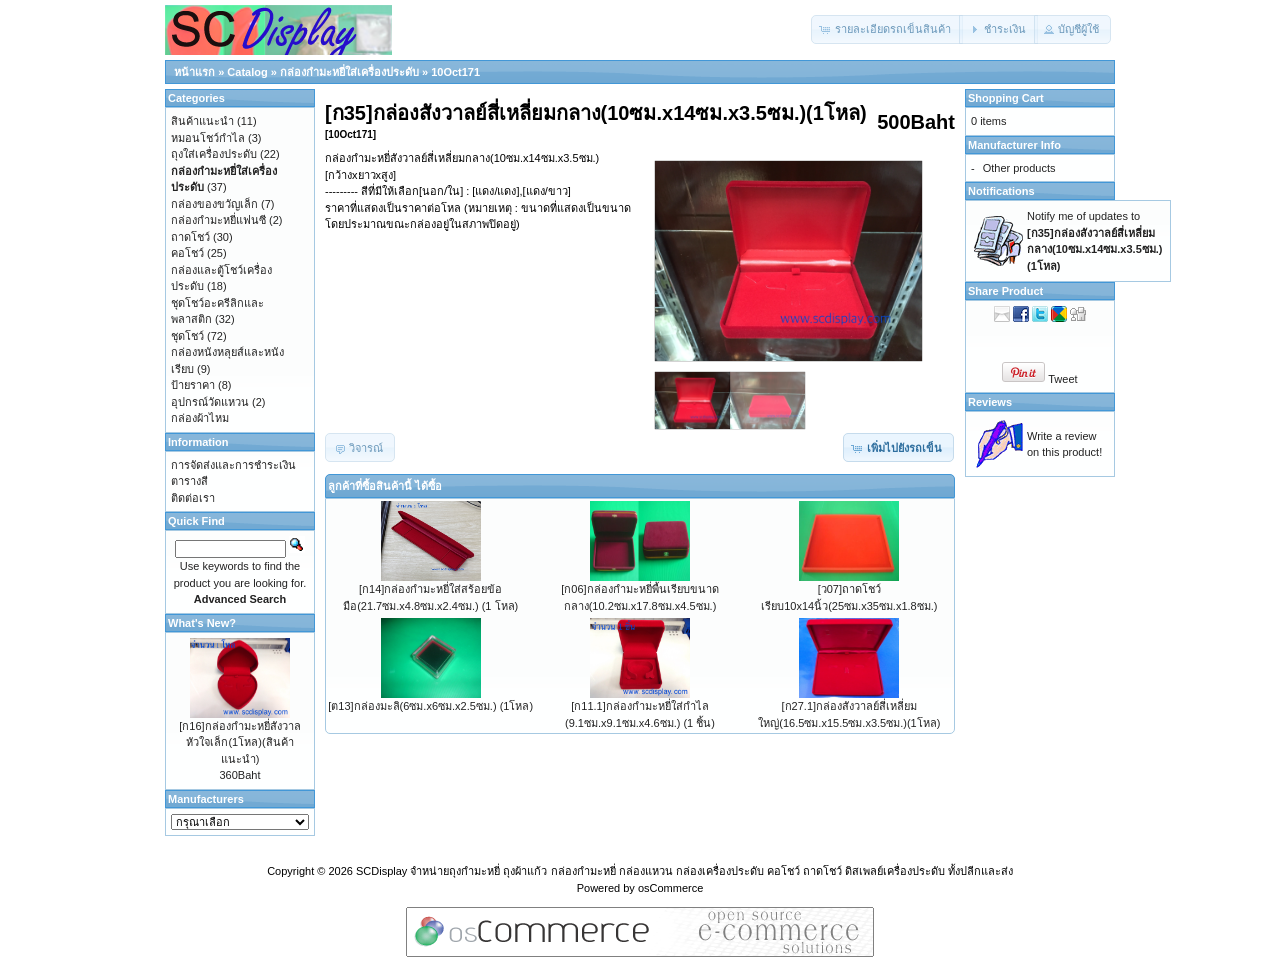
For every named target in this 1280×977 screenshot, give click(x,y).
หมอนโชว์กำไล (208, 138)
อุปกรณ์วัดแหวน (210, 402)
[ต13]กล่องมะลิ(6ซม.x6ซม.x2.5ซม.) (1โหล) (430, 706)
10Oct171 (455, 72)
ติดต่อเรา (193, 498)
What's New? (202, 623)
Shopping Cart (1006, 98)
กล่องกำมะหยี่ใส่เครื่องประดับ (349, 72)
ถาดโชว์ (190, 237)
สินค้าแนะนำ (202, 121)
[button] (887, 29)
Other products (1019, 168)
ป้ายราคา (193, 385)
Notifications (1001, 191)
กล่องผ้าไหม (200, 418)
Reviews (990, 402)
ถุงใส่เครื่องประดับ (214, 154)
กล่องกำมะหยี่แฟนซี (218, 220)
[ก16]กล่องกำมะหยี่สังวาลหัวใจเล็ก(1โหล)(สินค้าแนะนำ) (239, 742)
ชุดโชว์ (187, 336)
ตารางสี (189, 481)
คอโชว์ (187, 253)
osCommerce (670, 888)
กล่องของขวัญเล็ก (214, 204)
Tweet (1062, 379)
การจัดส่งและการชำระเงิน (233, 465)
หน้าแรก (194, 72)
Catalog (247, 72)
